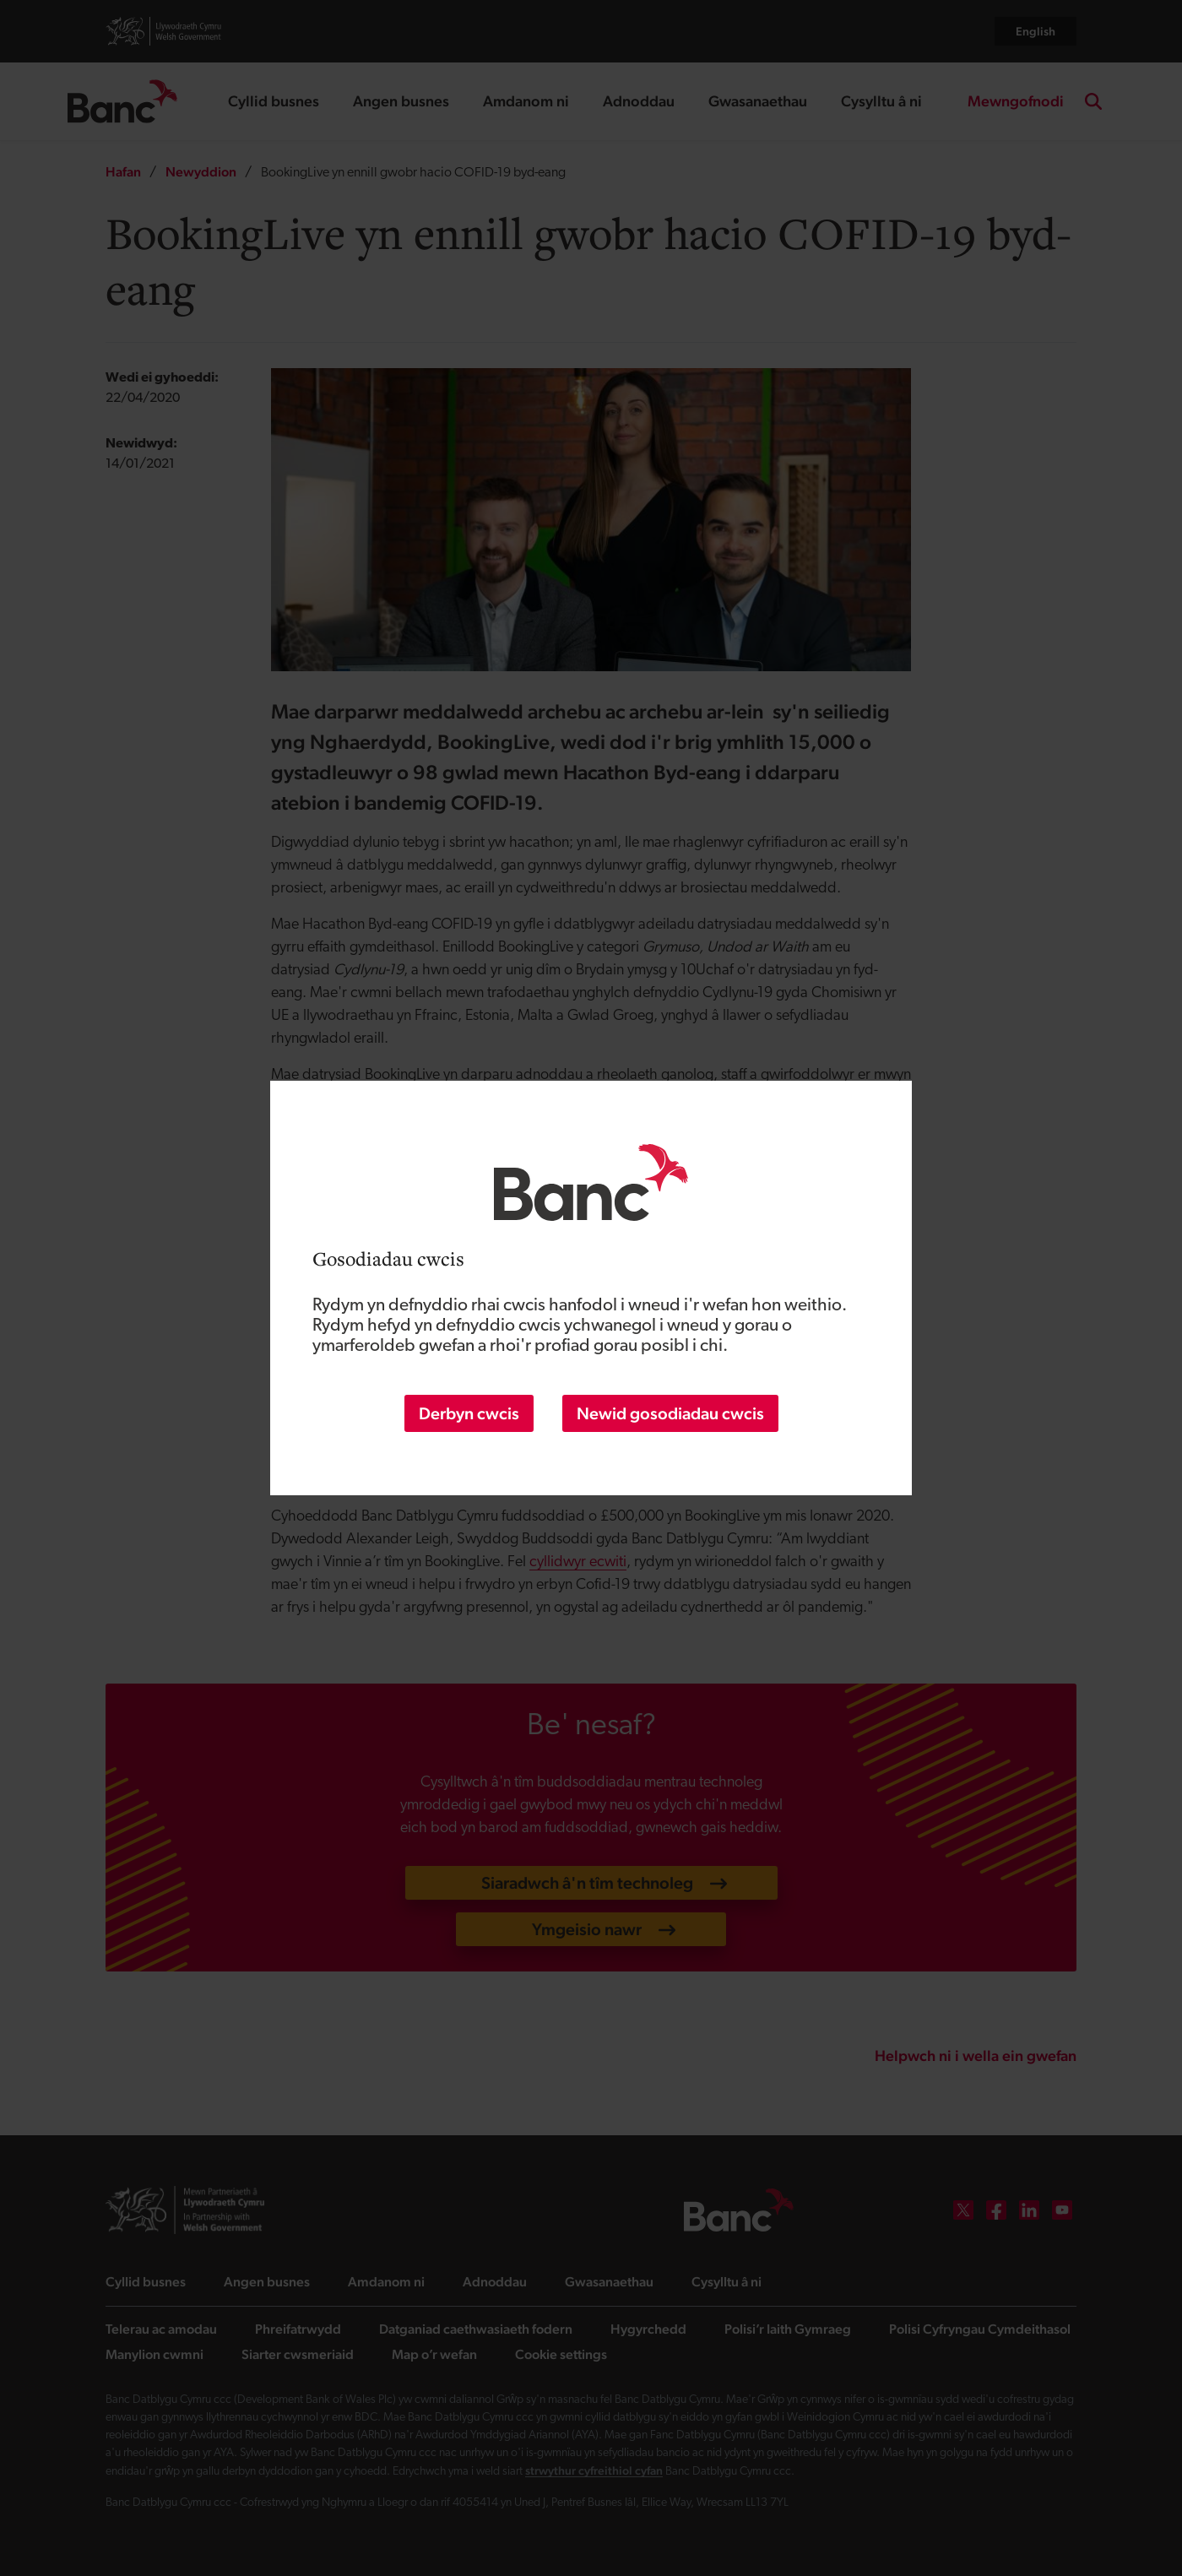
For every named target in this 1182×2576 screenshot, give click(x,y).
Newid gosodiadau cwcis (670, 1413)
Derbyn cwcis (469, 1413)
